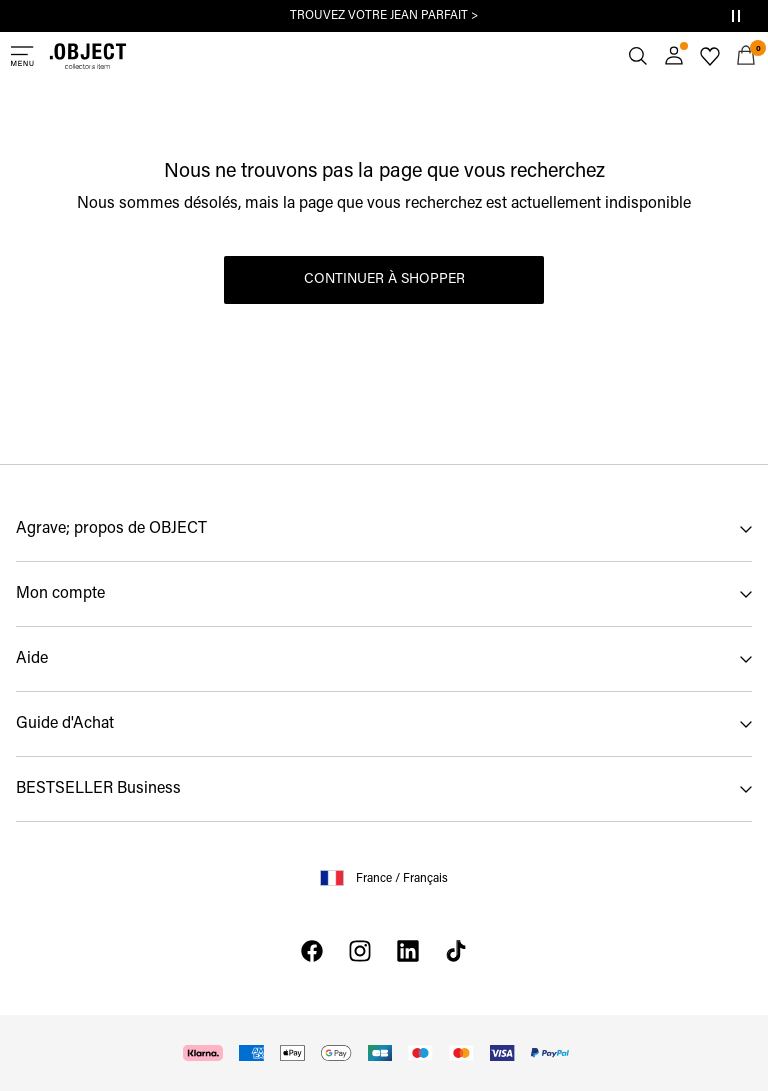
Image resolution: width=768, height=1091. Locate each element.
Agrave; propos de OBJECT (111, 529)
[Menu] (22, 56)
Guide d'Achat (65, 724)
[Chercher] (638, 56)
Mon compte (60, 594)
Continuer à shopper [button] (384, 279)
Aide (32, 659)
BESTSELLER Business (98, 789)
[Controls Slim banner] (736, 16)
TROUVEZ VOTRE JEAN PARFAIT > (384, 16)
